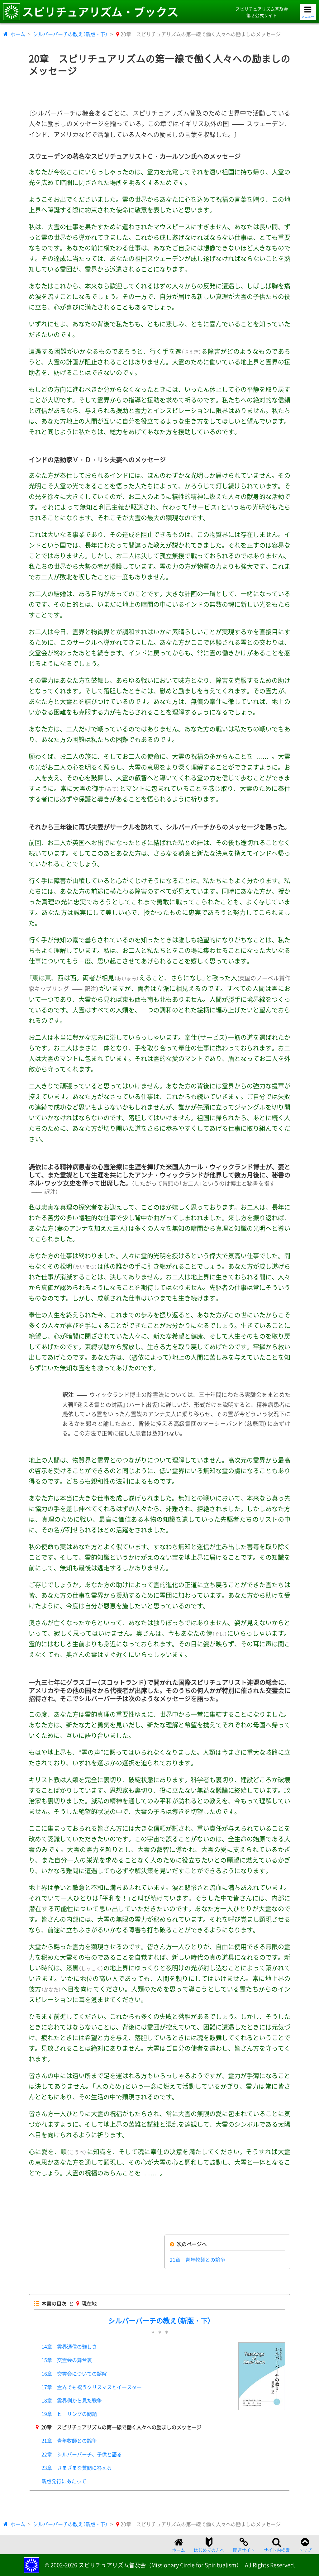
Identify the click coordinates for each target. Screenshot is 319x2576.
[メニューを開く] (308, 12)
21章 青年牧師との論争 (197, 2259)
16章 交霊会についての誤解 (74, 2373)
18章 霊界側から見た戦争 (71, 2400)
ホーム (17, 34)
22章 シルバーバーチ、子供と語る (81, 2454)
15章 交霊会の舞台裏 (66, 2360)
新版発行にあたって (63, 2481)
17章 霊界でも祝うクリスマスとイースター (91, 2387)
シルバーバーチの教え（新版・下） (70, 34)
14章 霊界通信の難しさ (69, 2346)
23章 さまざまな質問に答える (76, 2467)
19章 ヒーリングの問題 (69, 2413)
